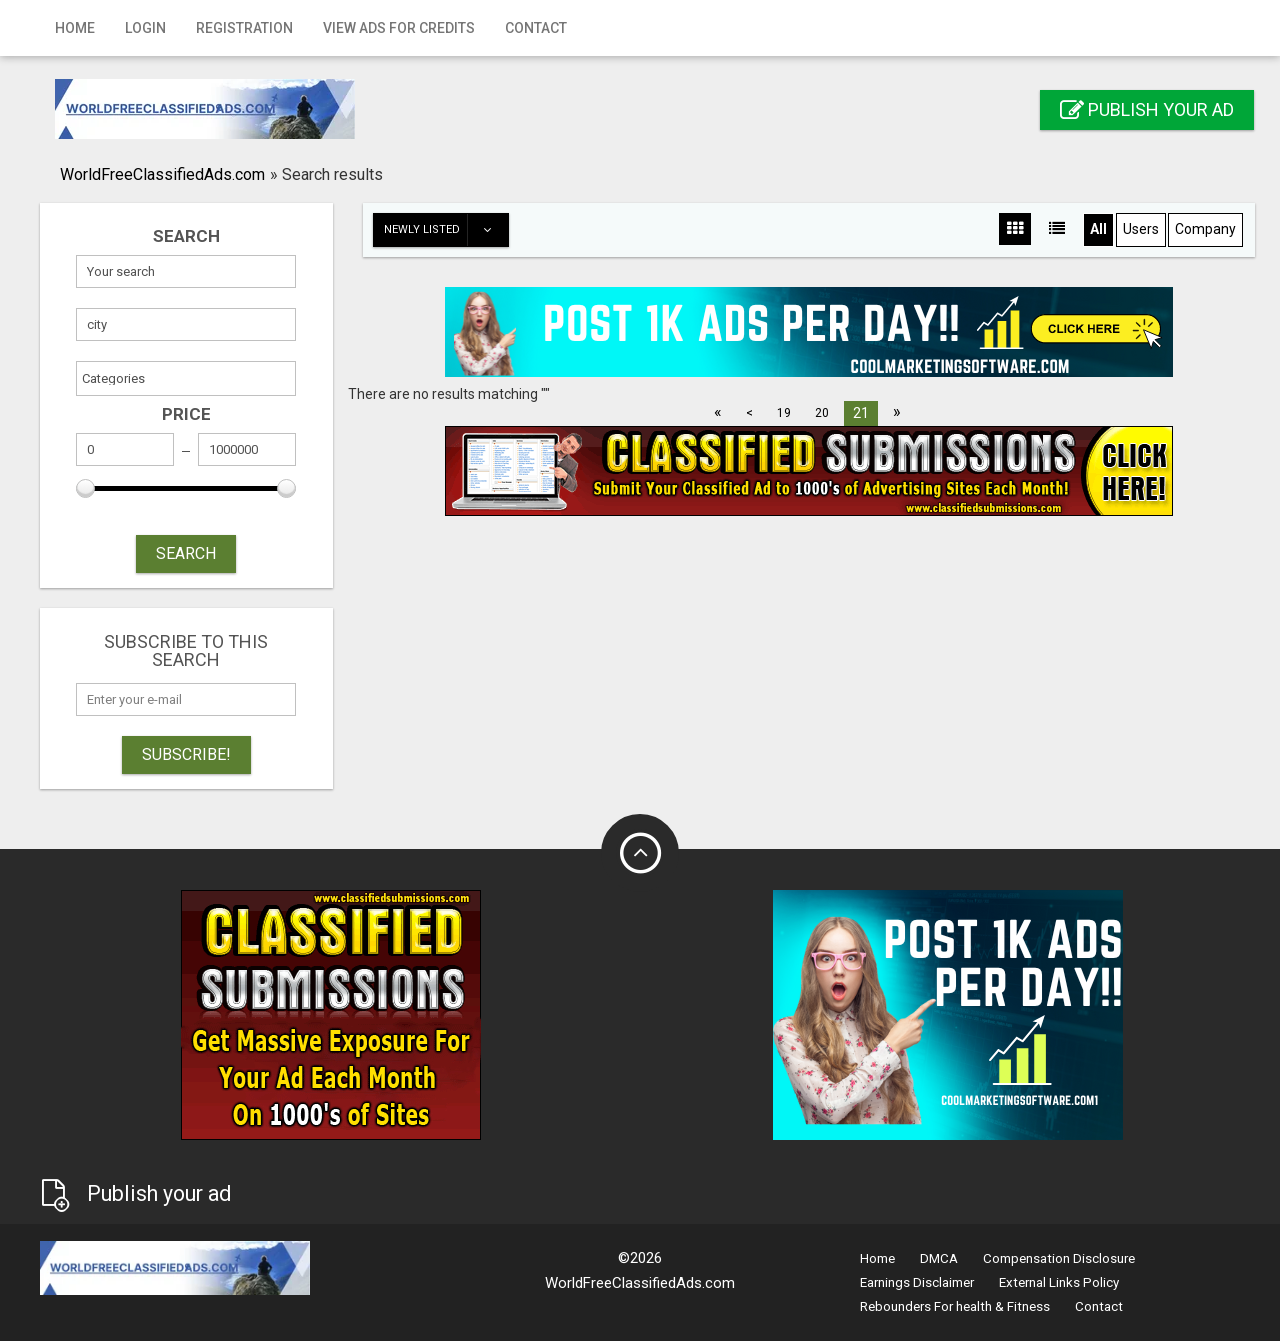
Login (145, 28)
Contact (536, 28)
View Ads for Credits (399, 28)
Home (75, 28)
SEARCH (186, 553)
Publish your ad (1147, 109)
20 (822, 413)
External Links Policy (1059, 1282)
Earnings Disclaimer (917, 1282)
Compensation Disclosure (1059, 1258)
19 (784, 413)
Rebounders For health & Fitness (955, 1306)
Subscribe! (186, 754)
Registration (244, 28)
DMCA (939, 1258)
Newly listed (446, 230)
